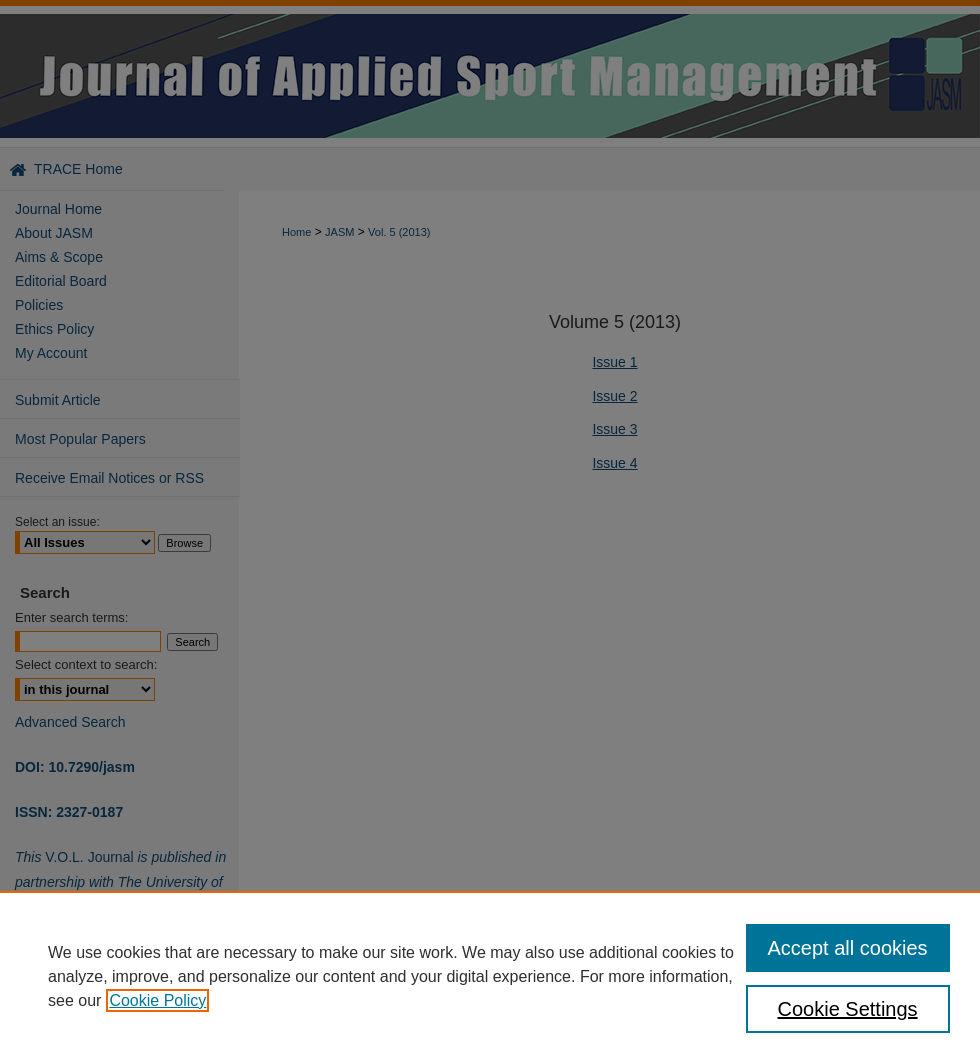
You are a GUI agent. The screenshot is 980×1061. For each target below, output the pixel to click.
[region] (490, 976)
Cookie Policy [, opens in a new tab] (157, 1000)
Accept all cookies (848, 948)
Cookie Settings (848, 1009)
